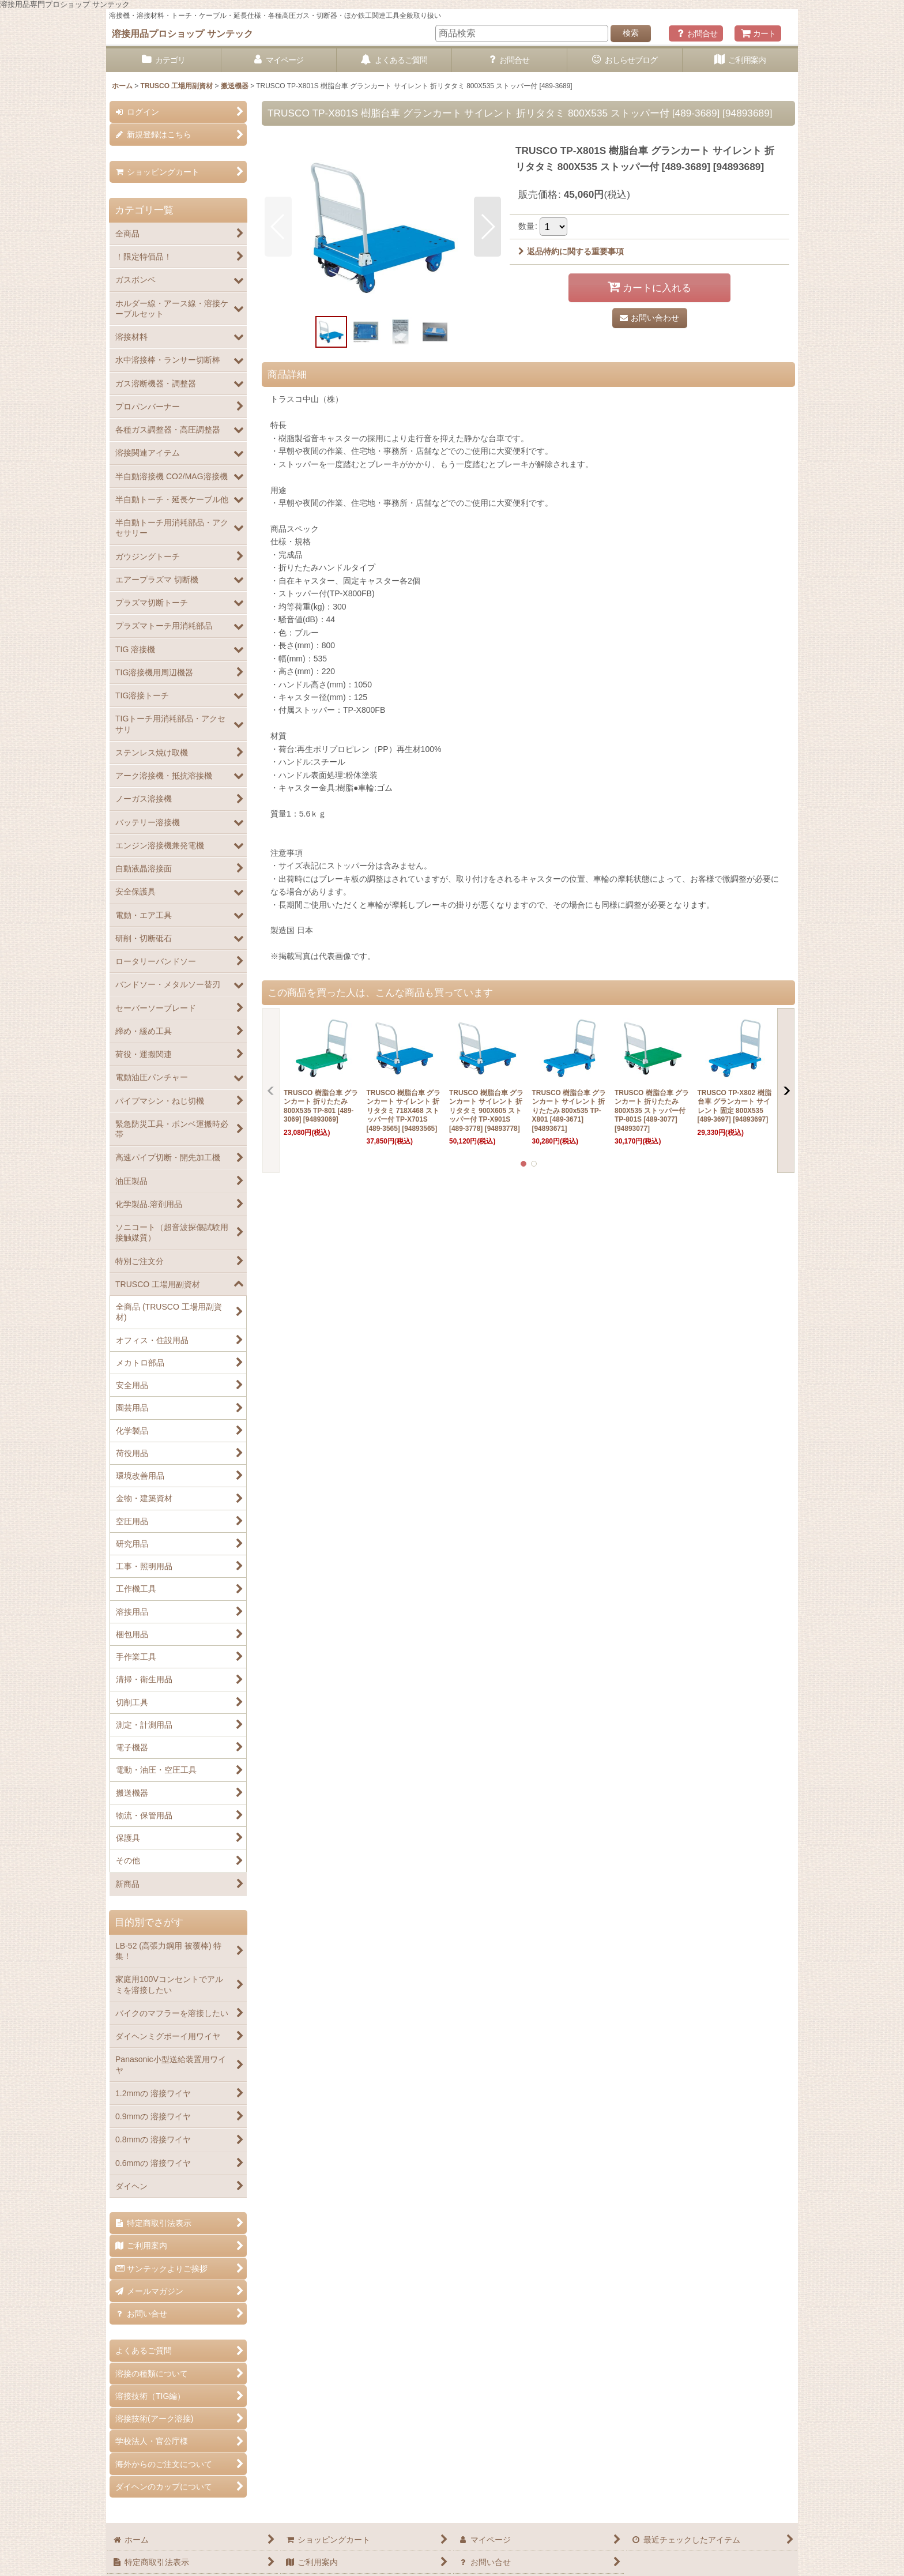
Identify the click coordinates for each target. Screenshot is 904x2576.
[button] (278, 227)
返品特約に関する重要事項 (571, 251)
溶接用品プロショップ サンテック (182, 33)
